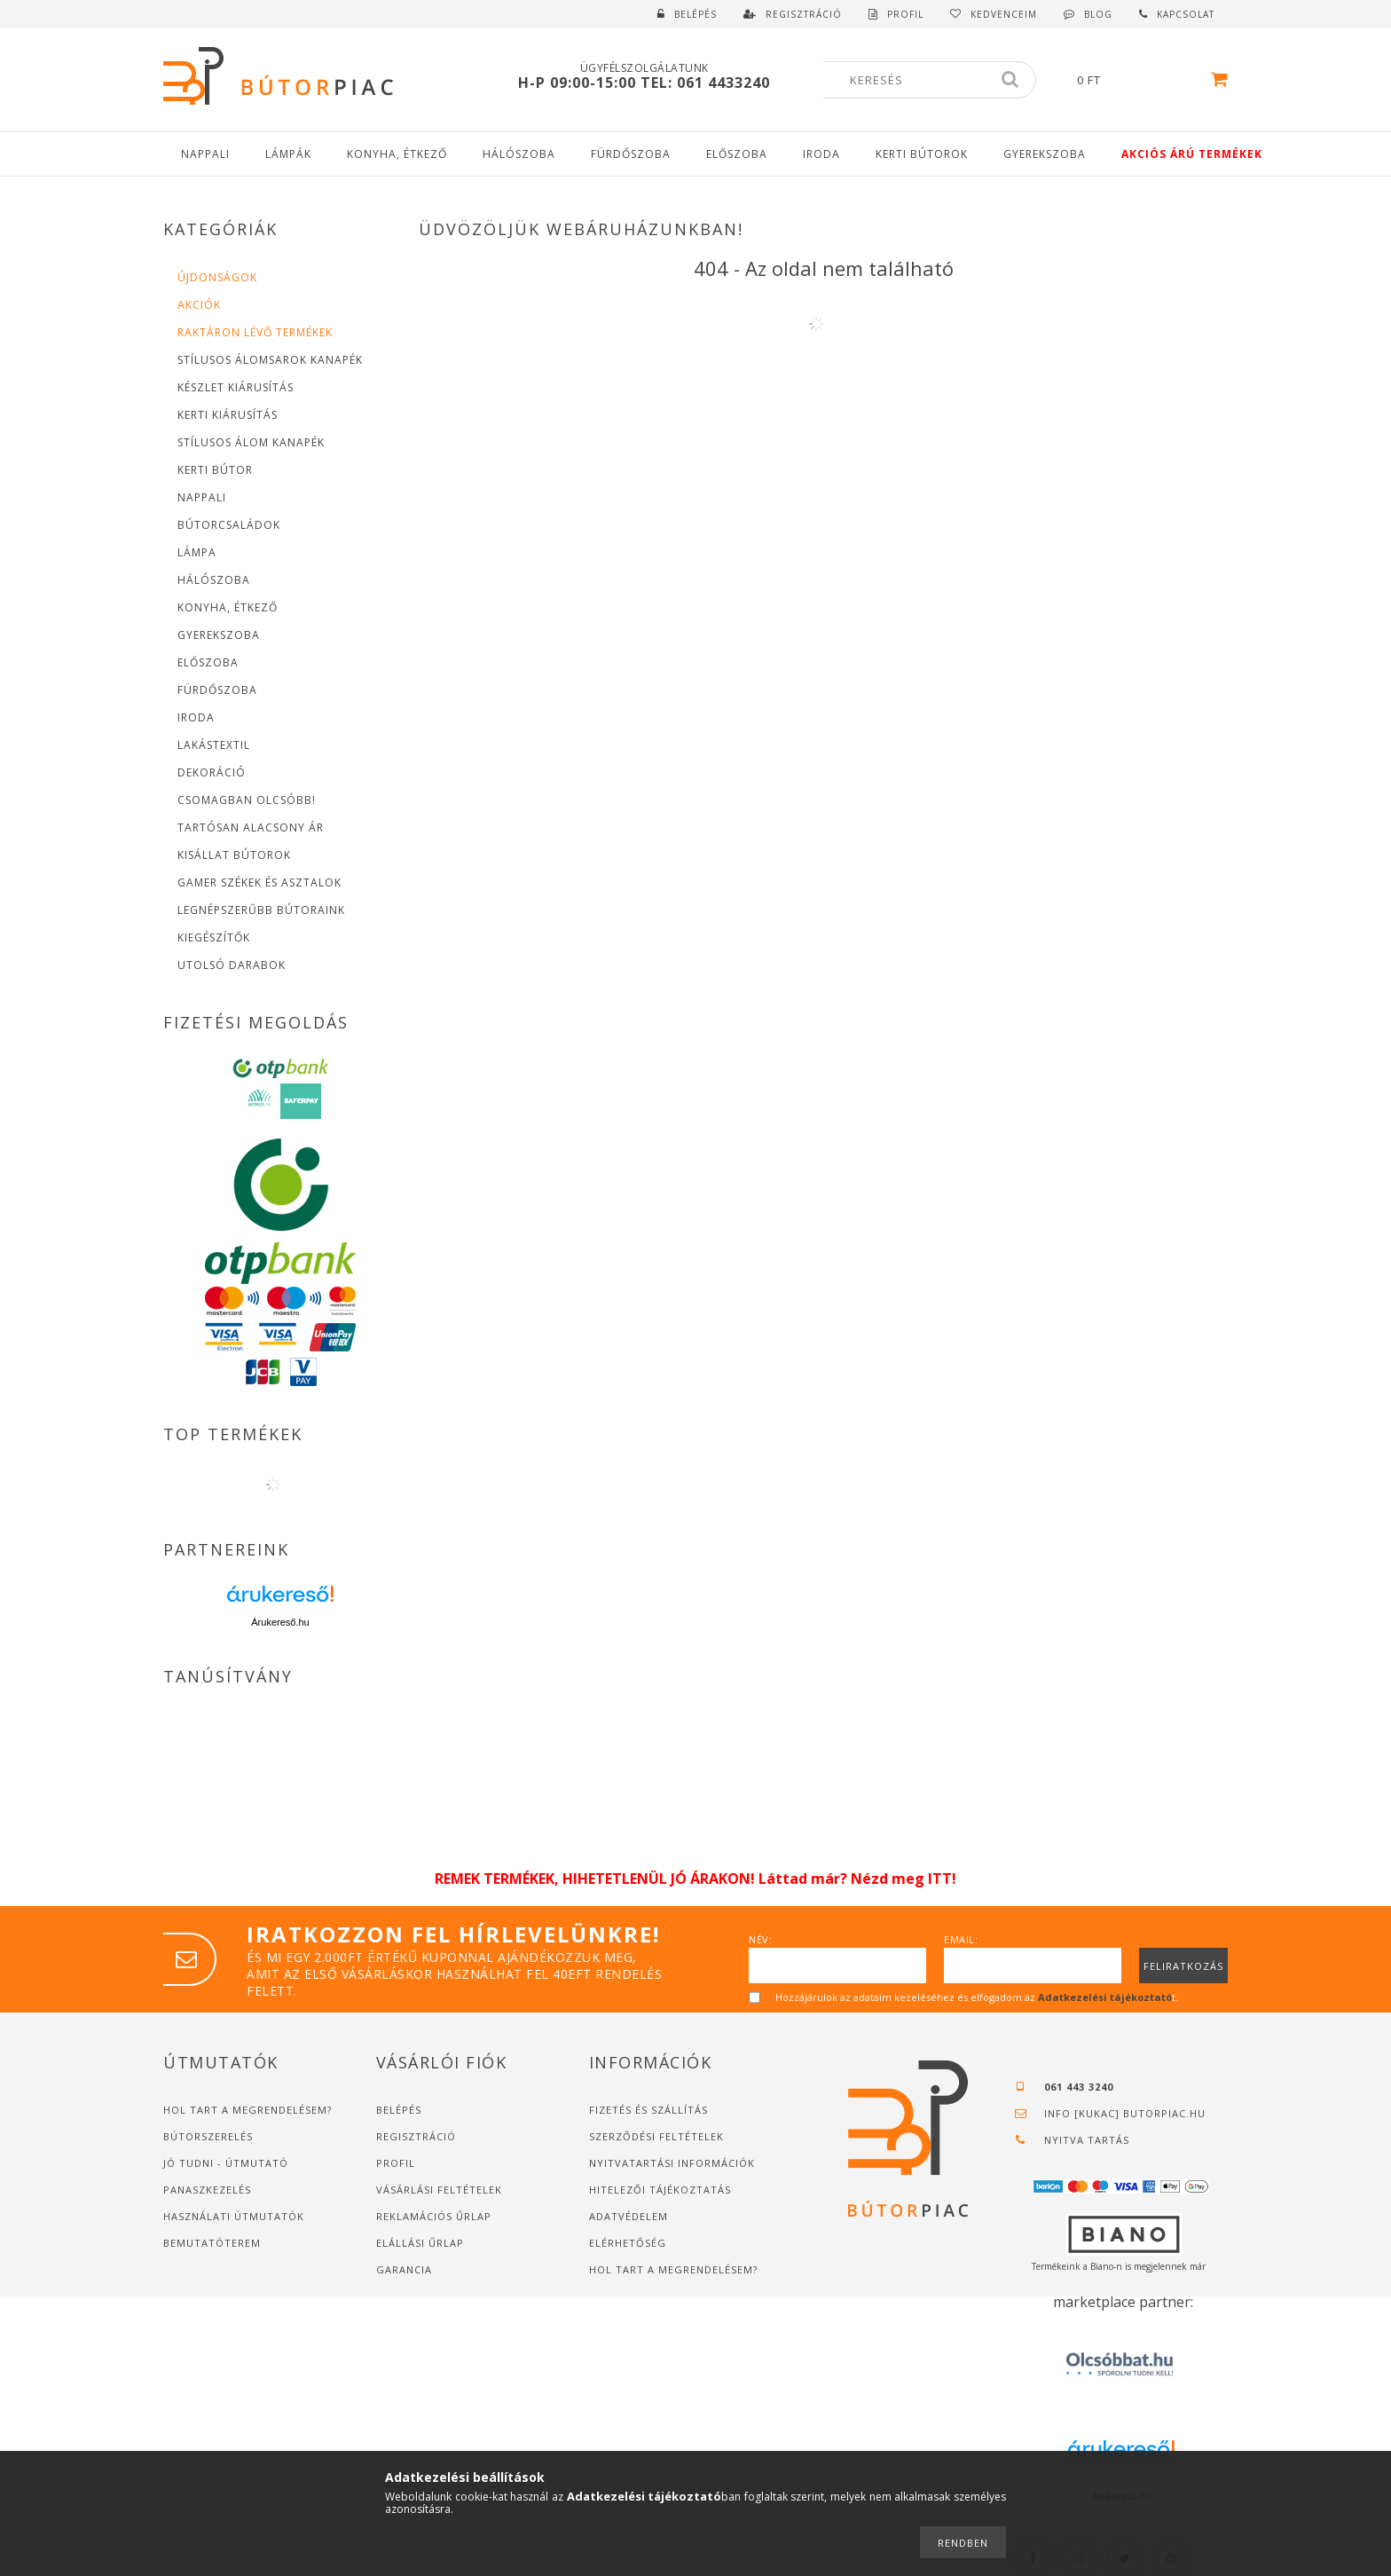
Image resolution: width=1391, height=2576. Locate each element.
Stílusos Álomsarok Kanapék (270, 359)
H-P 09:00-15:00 (579, 82)
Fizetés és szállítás (648, 2109)
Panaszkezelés (207, 2189)
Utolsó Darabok (231, 965)
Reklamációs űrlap (433, 2216)
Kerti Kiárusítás (227, 414)
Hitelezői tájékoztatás (660, 2189)
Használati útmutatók (233, 2216)
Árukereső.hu (280, 1622)
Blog (1098, 14)
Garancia (404, 2269)
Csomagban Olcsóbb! (246, 799)
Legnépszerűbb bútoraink (261, 910)
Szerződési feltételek (656, 2136)
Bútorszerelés (208, 2136)
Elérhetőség (627, 2242)
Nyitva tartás (1086, 2140)
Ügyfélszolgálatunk (644, 67)
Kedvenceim (1004, 14)
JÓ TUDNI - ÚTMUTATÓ (225, 2163)
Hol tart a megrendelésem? (249, 2109)
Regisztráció (416, 2136)
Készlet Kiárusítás (235, 387)
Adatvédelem (628, 2216)
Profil (395, 2163)
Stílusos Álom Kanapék (251, 442)
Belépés (695, 14)
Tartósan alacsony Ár (250, 827)
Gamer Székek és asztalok (259, 882)
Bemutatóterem (212, 2242)
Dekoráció (211, 772)
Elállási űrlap (420, 2242)
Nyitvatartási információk (672, 2163)
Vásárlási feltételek (439, 2189)
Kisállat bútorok (234, 855)
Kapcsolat (1185, 14)
